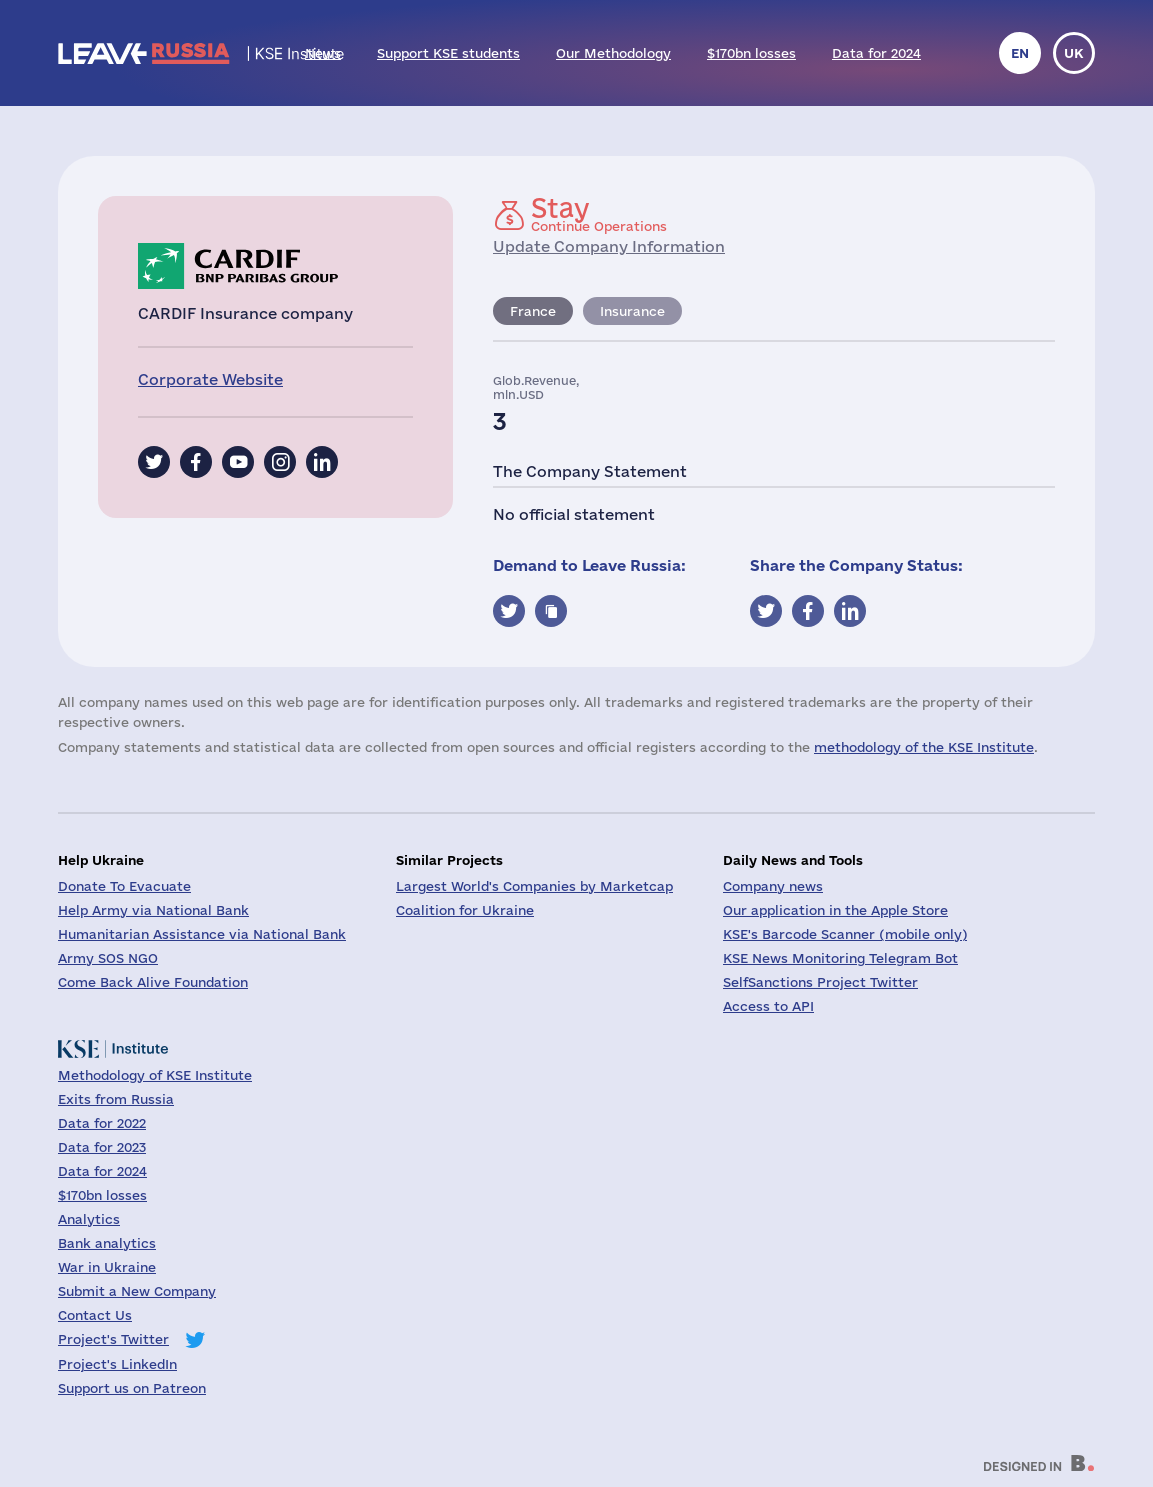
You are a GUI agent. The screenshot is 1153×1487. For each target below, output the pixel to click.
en (1020, 53)
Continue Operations (599, 214)
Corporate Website (210, 379)
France (533, 311)
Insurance (632, 311)
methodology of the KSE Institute (924, 747)
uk (1074, 53)
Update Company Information (609, 246)
